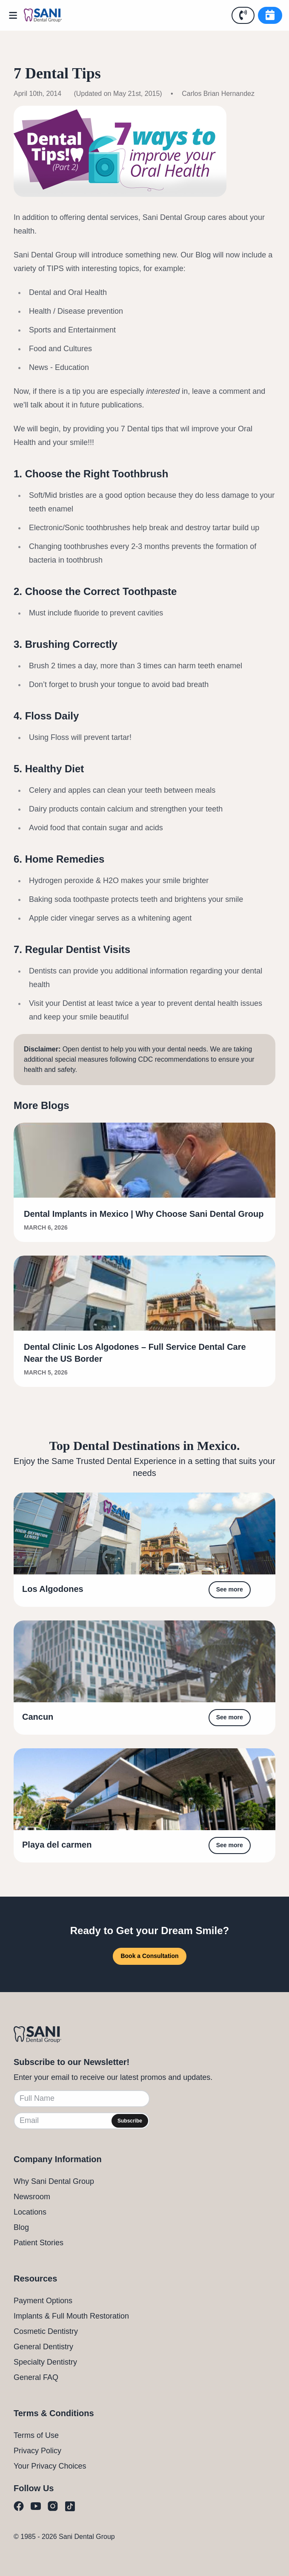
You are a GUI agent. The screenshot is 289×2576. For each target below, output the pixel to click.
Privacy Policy (37, 2450)
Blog (21, 2227)
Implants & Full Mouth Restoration (71, 2316)
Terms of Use (36, 2435)
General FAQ (36, 2377)
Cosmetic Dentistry (46, 2331)
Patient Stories (38, 2242)
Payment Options (43, 2300)
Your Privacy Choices (50, 2466)
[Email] (82, 2120)
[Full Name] (82, 2098)
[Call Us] (243, 15)
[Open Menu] (15, 15)
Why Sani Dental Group (54, 2181)
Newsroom (32, 2196)
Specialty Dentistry (45, 2362)
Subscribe (129, 2121)
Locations (30, 2212)
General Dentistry (43, 2346)
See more (229, 1589)
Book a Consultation (149, 1955)
